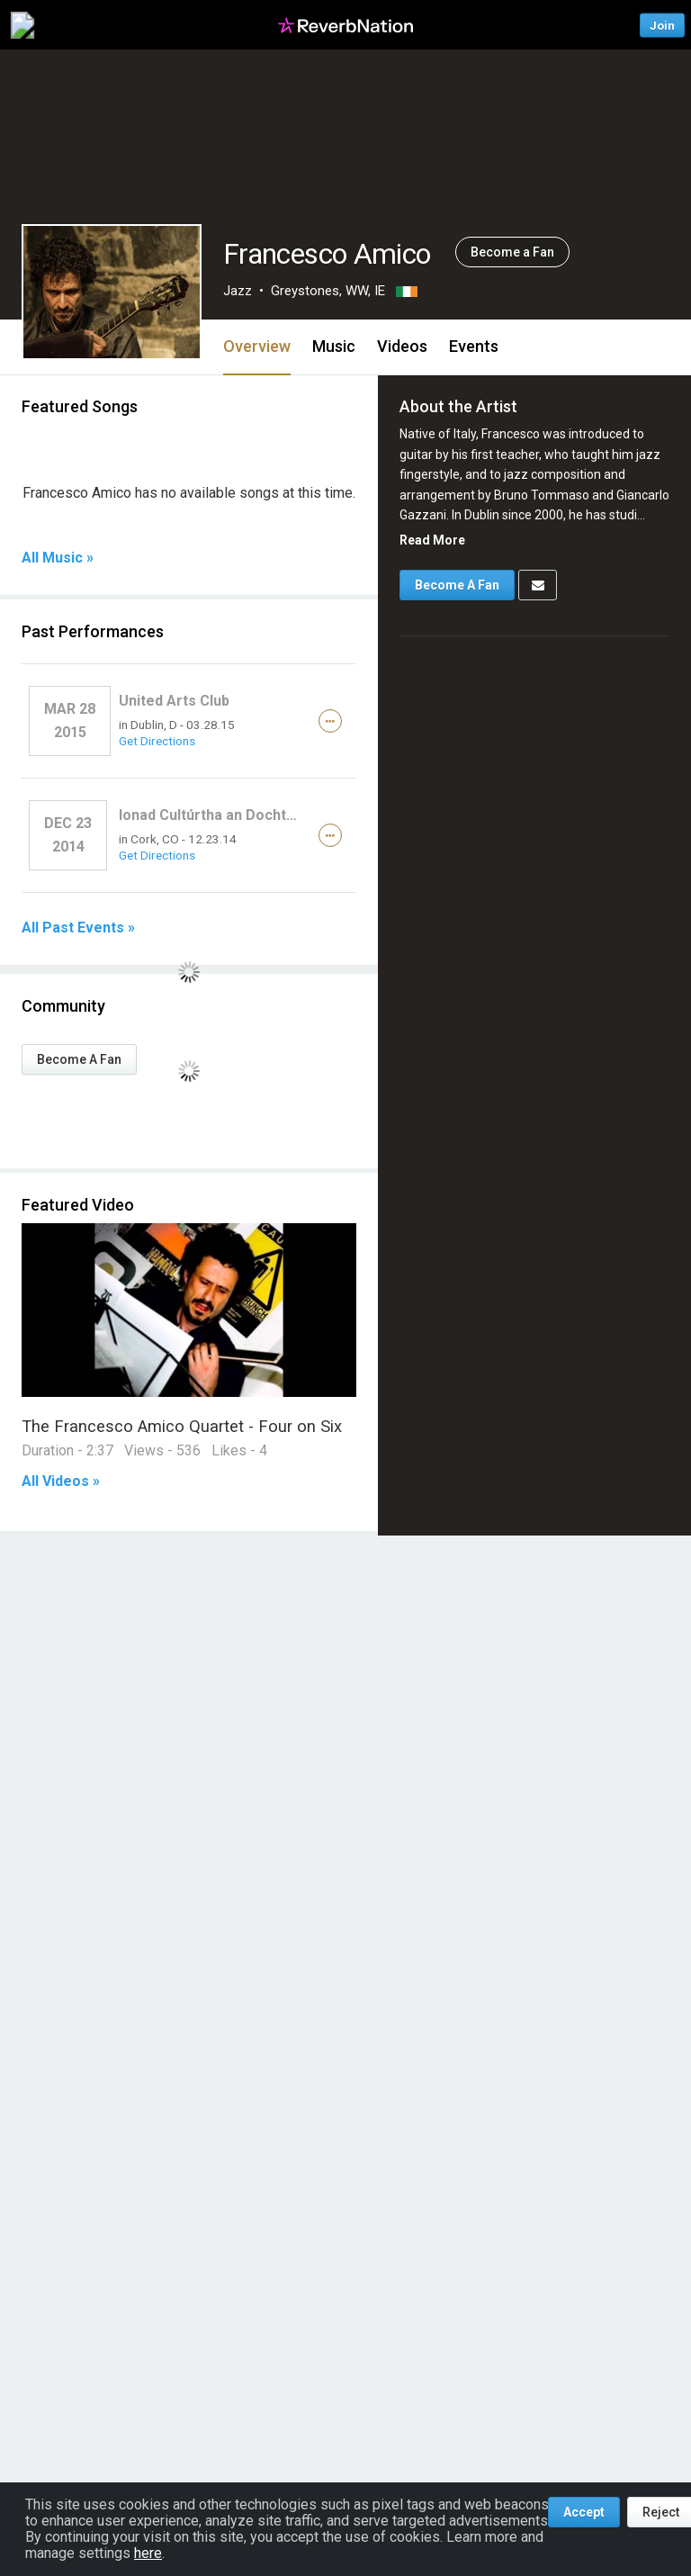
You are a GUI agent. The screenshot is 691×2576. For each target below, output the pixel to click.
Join (662, 25)
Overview (257, 346)
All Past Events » (78, 928)
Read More (432, 540)
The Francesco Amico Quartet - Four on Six (182, 1426)
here (148, 2553)
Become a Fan (512, 252)
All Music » (58, 558)
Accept (584, 2512)
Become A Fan (79, 1059)
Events (473, 346)
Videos (402, 346)
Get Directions (157, 741)
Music (333, 346)
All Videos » (61, 1481)
